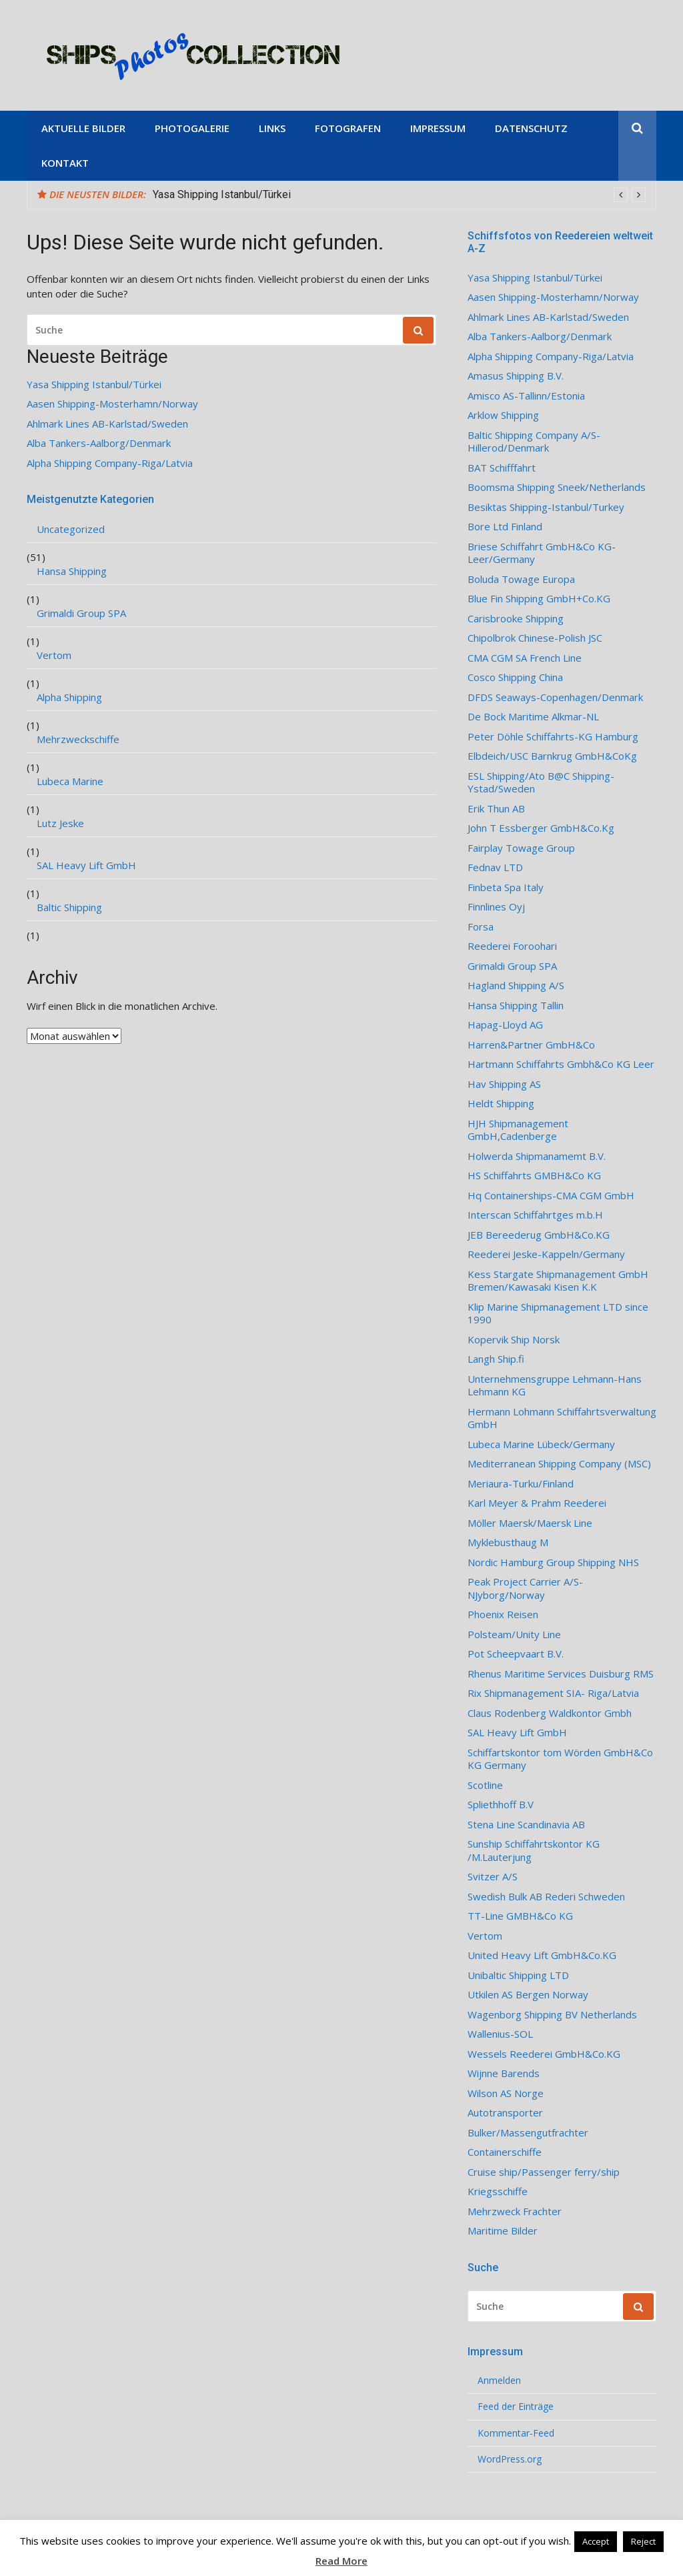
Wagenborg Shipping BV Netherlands (552, 2014)
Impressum (438, 128)
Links (272, 128)
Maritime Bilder (503, 2230)
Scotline (485, 1785)
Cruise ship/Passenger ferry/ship (544, 2172)
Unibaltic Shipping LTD (518, 1975)
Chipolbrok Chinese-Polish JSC (535, 638)
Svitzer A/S (493, 1876)
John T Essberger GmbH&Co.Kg (541, 828)
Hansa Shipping (72, 571)
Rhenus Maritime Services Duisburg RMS (561, 1674)
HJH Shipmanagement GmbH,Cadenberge (518, 1130)
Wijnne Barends (504, 2073)
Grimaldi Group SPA (81, 613)
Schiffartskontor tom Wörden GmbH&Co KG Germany (560, 1759)
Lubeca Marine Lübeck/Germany (541, 1444)
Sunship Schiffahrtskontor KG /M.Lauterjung (534, 1851)
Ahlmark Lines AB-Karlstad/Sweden (107, 424)
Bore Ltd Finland (505, 526)
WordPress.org (510, 2459)
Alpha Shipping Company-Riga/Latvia (110, 463)
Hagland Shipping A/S (516, 985)
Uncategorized (71, 529)
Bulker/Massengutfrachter (528, 2132)
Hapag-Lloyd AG (505, 1025)
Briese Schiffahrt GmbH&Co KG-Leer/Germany (542, 553)
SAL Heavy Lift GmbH (86, 865)
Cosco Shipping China (515, 677)
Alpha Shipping (69, 697)
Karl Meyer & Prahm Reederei (537, 1503)
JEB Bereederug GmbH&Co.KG (539, 1235)
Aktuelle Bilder (83, 128)
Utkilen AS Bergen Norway (528, 1994)
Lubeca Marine (70, 781)
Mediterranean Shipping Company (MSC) (559, 1463)
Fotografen (348, 128)
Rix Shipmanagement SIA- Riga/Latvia (553, 1693)
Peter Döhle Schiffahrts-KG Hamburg (553, 736)
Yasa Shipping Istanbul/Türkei (222, 194)
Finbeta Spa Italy (506, 887)
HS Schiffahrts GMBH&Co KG (534, 1175)
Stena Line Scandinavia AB (526, 1824)
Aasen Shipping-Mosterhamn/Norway (112, 404)
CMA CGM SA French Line (525, 658)
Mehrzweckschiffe (78, 739)
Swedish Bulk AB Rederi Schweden (546, 1896)
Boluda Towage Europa (521, 579)
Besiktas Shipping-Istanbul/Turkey (546, 507)
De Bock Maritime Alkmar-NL (533, 716)
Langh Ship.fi (496, 1359)
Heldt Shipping (501, 1103)
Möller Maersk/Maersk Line (530, 1523)
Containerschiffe (505, 2152)
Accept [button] (595, 2541)
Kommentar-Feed (516, 2433)
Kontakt (65, 162)
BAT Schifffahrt (502, 468)
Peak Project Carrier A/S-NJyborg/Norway (525, 1588)
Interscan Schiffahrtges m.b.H (535, 1215)
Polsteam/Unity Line (514, 1634)
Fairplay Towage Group (521, 848)
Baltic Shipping (69, 907)
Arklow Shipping (503, 415)
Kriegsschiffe (498, 2191)
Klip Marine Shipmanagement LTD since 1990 (558, 1314)
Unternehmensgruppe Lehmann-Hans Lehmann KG (555, 1386)
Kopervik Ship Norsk (514, 1339)
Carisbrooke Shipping (516, 618)
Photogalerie (192, 128)
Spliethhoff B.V (501, 1804)
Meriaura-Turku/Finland (521, 1483)
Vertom (54, 655)
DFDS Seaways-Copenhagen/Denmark (555, 697)
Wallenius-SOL (500, 2034)
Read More (341, 2560)
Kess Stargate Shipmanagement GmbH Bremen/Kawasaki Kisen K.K (558, 1281)
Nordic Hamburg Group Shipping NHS (553, 1562)
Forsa (481, 926)
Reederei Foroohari (512, 946)
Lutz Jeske (60, 823)
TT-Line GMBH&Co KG (520, 1916)
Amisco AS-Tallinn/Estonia (526, 396)
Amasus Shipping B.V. (516, 376)
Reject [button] (643, 2541)
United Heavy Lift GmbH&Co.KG (542, 1955)
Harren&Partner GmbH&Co (531, 1045)
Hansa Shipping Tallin (516, 1005)
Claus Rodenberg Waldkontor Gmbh (550, 1713)
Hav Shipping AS (504, 1084)
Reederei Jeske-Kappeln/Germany (546, 1254)
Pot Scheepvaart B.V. (516, 1654)
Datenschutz (531, 128)
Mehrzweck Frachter (515, 2211)
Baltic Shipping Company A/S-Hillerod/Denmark (534, 442)
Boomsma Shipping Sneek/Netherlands (557, 487)
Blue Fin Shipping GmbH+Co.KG (539, 598)
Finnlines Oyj (496, 906)
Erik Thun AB (496, 808)
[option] (399, 194)
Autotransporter (505, 2112)
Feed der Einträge (516, 2407)
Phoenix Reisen (503, 1614)
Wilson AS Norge (506, 2093)
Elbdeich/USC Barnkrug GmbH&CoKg (552, 756)
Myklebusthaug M (508, 1542)
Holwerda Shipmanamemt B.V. (537, 1156)
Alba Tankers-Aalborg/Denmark (99, 443)
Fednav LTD (495, 867)
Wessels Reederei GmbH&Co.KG (544, 2054)
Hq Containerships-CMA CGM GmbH (551, 1195)
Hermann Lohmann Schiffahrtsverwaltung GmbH (562, 1418)
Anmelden (499, 2381)
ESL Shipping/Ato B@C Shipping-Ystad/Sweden (541, 783)
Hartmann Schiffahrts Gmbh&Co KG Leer (561, 1064)
